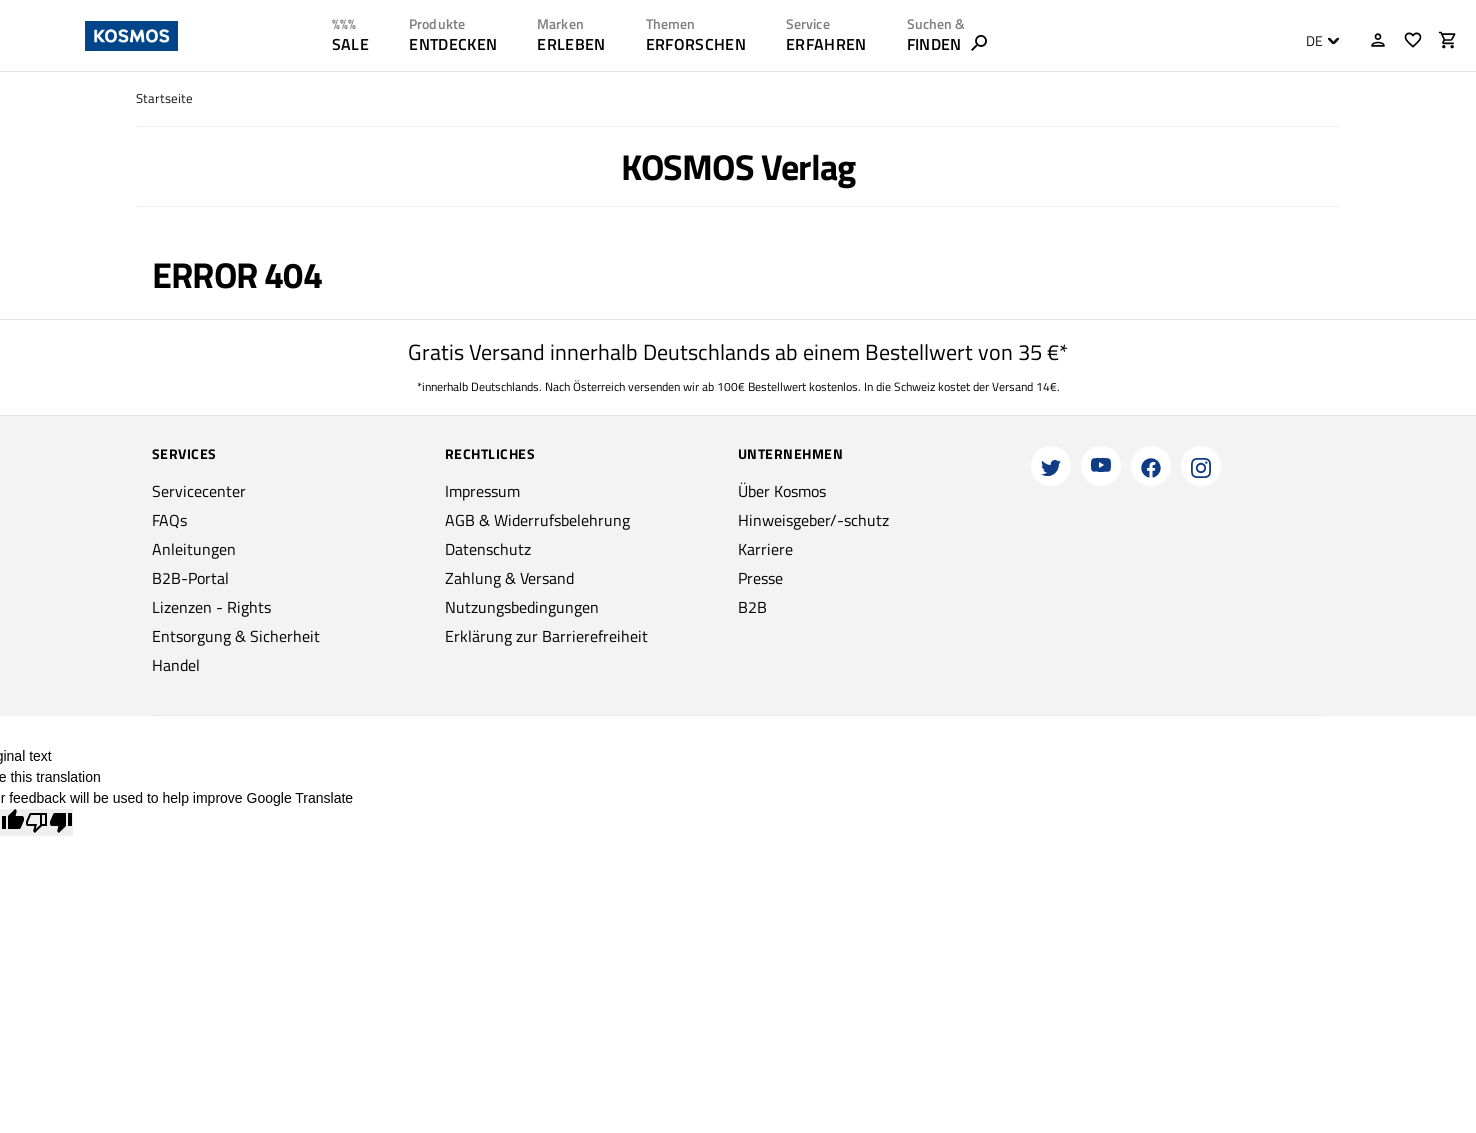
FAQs (169, 520)
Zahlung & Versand (509, 578)
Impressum (482, 491)
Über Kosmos (782, 491)
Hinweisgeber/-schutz (813, 520)
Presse (760, 578)
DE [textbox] (1314, 41)
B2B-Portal (190, 578)
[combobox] (1317, 41)
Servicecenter (199, 491)
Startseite (164, 98)
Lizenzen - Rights (211, 607)
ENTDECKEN (453, 44)
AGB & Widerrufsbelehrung (537, 520)
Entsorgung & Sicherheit (236, 636)
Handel (176, 665)
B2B (752, 607)
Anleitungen (194, 549)
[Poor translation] (49, 822)
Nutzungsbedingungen (522, 607)
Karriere (765, 549)
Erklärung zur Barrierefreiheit (546, 636)
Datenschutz (488, 549)
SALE (350, 44)
